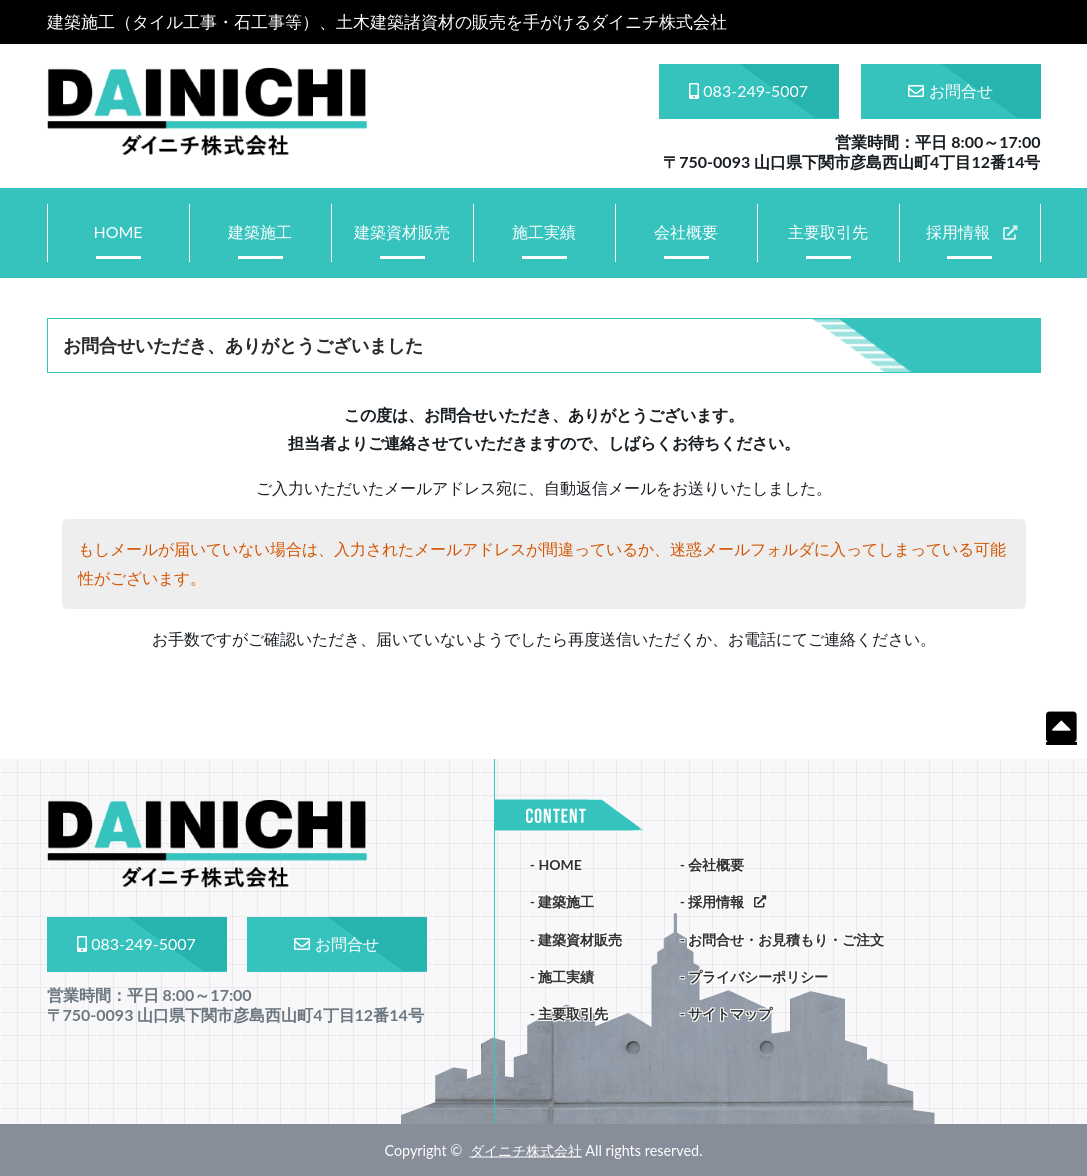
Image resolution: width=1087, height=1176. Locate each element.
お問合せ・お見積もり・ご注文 (786, 939)
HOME (117, 231)
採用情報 (958, 231)
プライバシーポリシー (758, 976)
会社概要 (686, 231)
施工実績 (544, 231)
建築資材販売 (402, 231)
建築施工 (260, 231)
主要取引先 (828, 231)
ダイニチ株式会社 (526, 1150)
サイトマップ (730, 1013)
